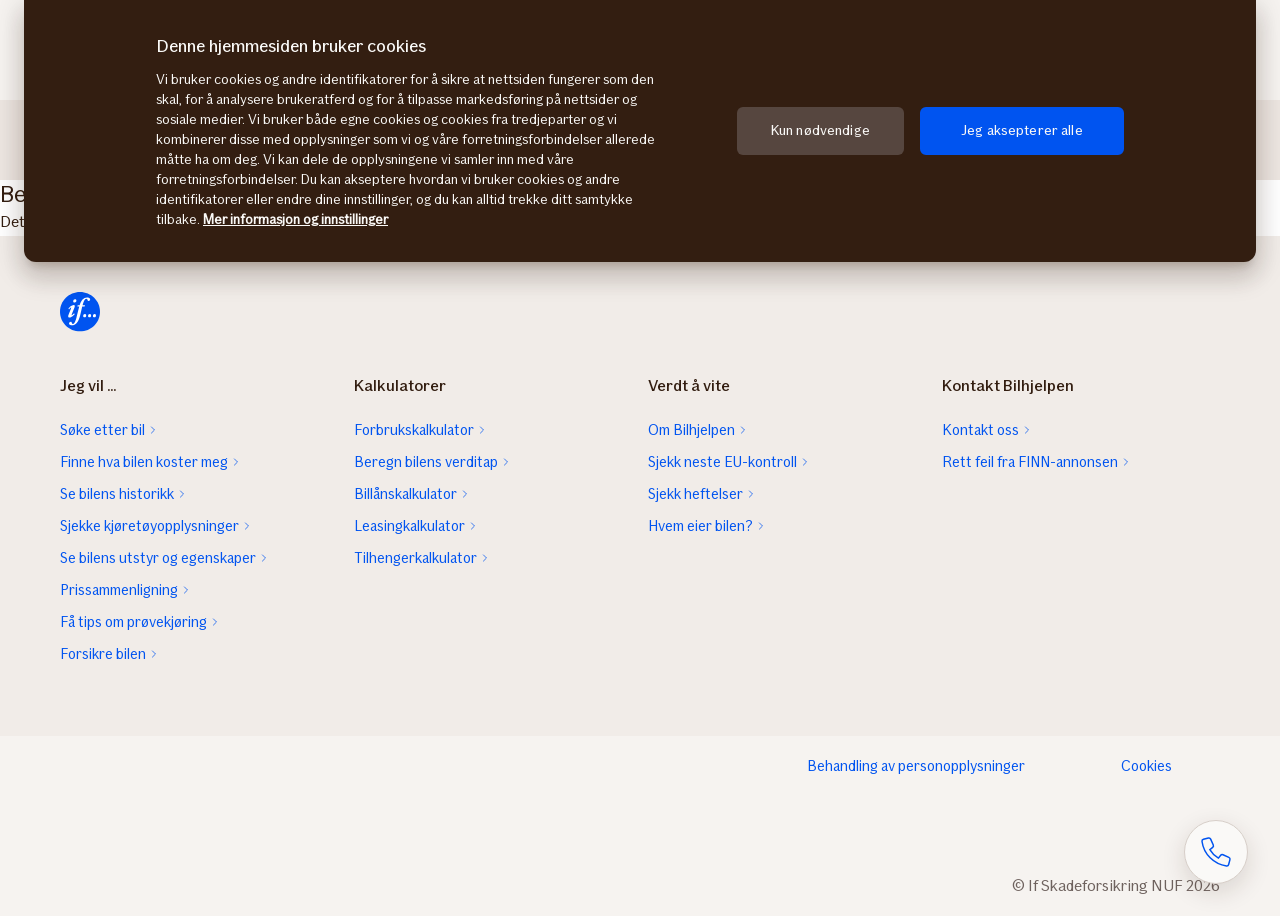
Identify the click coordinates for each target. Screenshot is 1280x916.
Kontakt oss (980, 430)
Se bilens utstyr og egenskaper (158, 558)
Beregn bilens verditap (426, 462)
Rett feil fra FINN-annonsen (1030, 462)
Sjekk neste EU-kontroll (722, 462)
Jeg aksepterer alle (1022, 130)
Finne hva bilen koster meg (144, 462)
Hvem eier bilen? (700, 526)
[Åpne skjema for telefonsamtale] (1216, 852)
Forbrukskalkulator (414, 430)
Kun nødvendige (820, 130)
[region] (640, 131)
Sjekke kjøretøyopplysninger (149, 526)
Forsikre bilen (103, 654)
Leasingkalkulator (409, 526)
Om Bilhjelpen (691, 430)
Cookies (1146, 766)
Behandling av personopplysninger (916, 766)
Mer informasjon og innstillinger (295, 219)
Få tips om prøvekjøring (133, 622)
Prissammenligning (119, 590)
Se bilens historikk (117, 494)
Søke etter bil (102, 430)
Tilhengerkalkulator (415, 558)
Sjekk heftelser (695, 494)
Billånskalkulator (405, 494)
